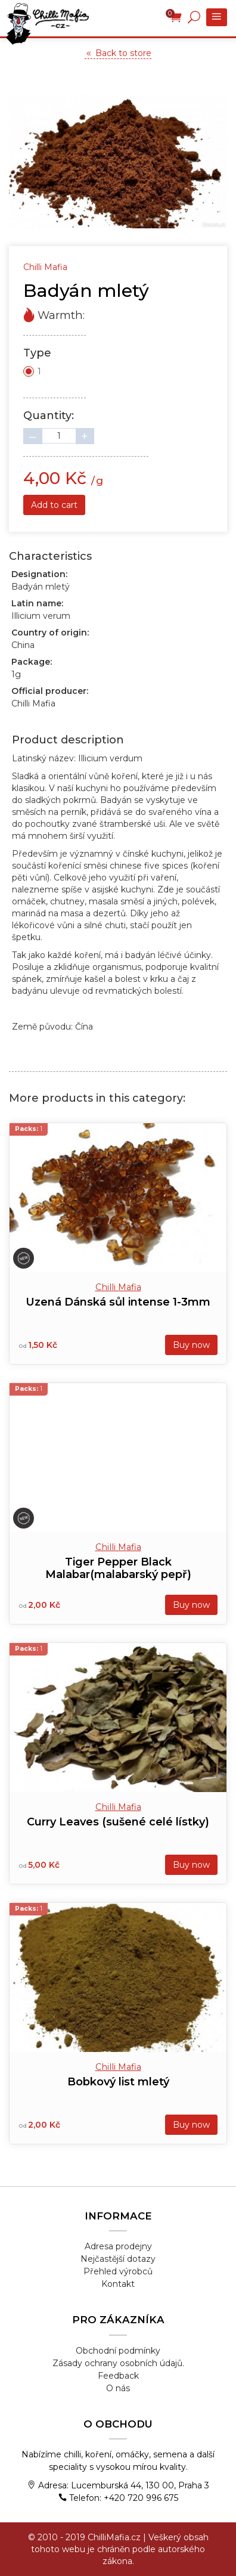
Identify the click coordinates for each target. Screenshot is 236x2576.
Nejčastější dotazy (118, 2258)
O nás (118, 2388)
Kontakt (118, 2284)
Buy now (191, 1345)
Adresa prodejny (118, 2246)
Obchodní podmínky (118, 2350)
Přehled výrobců (118, 2271)
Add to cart (54, 505)
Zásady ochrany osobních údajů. (118, 2363)
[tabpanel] (118, 161)
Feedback (118, 2375)
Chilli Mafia (118, 1287)
